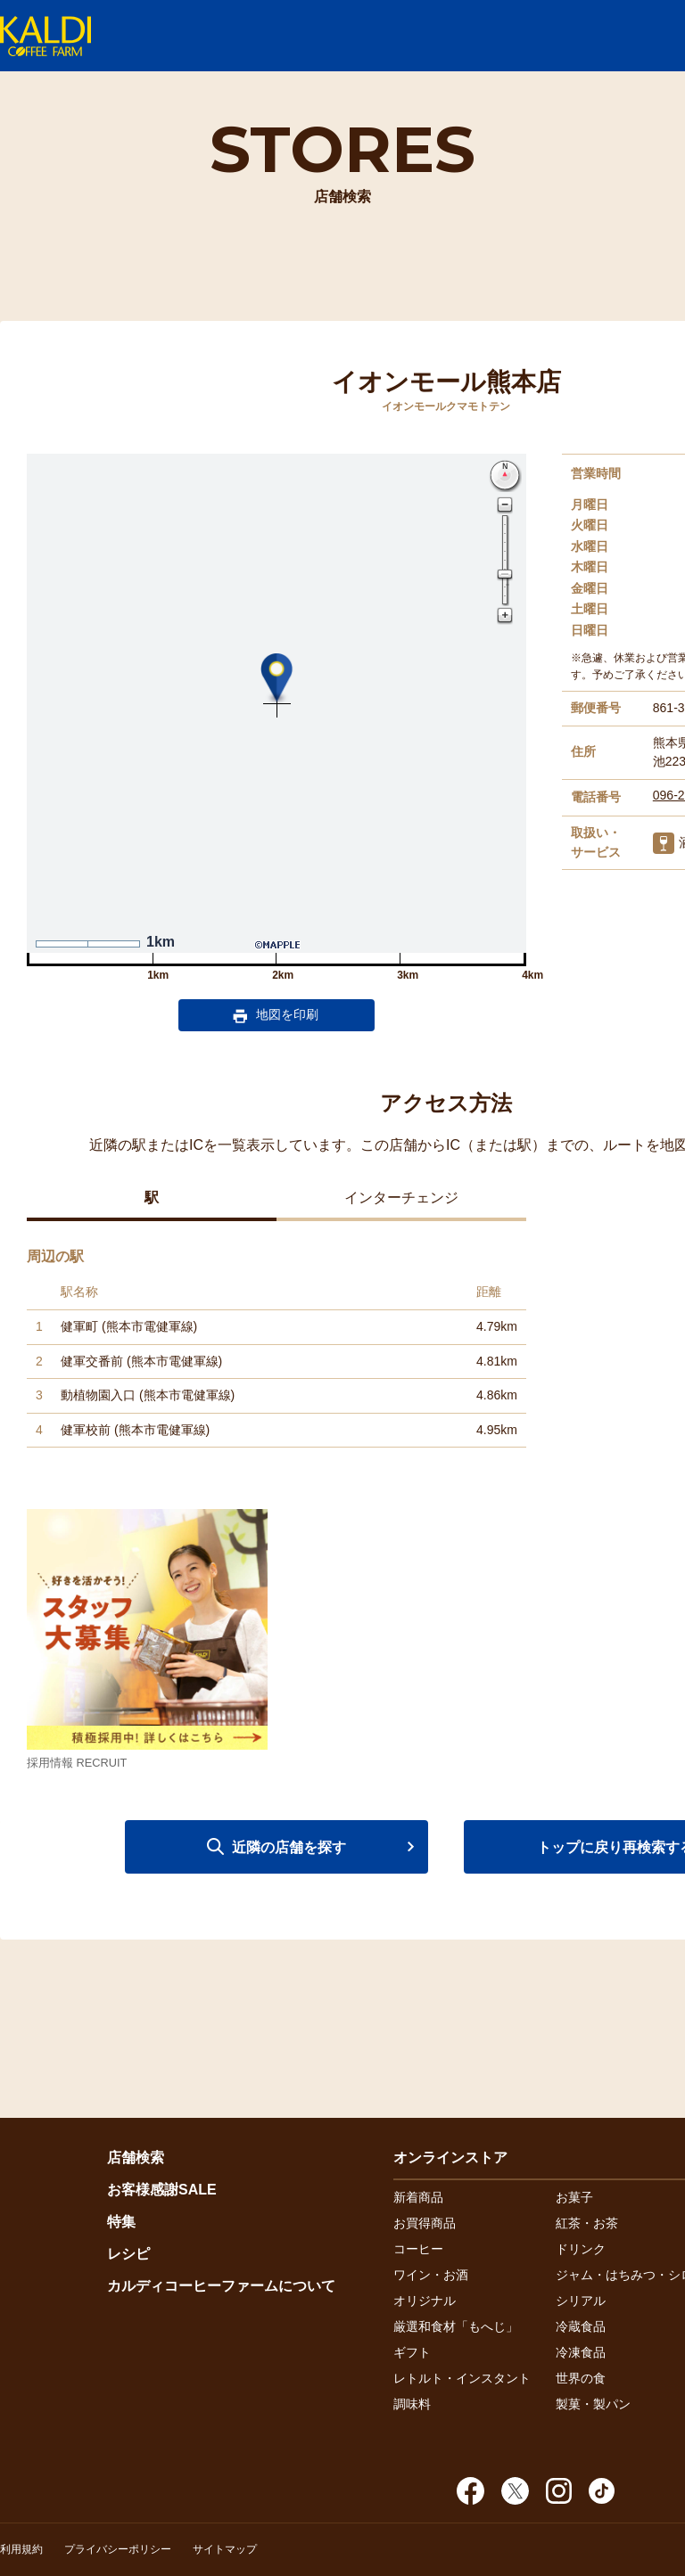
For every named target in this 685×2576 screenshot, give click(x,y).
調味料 (412, 2404)
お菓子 (574, 2197)
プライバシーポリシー (117, 2549)
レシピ (128, 2253)
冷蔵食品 (581, 2326)
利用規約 (21, 2549)
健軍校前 (86, 1430)
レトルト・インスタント (462, 2378)
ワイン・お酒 (430, 2275)
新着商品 (418, 2197)
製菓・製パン (593, 2404)
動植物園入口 (98, 1395)
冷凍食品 (581, 2352)
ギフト (412, 2352)
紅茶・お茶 (587, 2223)
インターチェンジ (401, 1197)
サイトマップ (225, 2549)
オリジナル (424, 2300)
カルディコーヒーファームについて (221, 2285)
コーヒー (418, 2249)
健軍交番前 (92, 1361)
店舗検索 (135, 2157)
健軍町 (79, 1326)
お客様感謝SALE (162, 2189)
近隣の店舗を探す (289, 1847)
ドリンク (581, 2249)
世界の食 (581, 2378)
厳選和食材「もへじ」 (455, 2326)
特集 (121, 2221)
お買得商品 (424, 2223)
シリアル (581, 2300)
